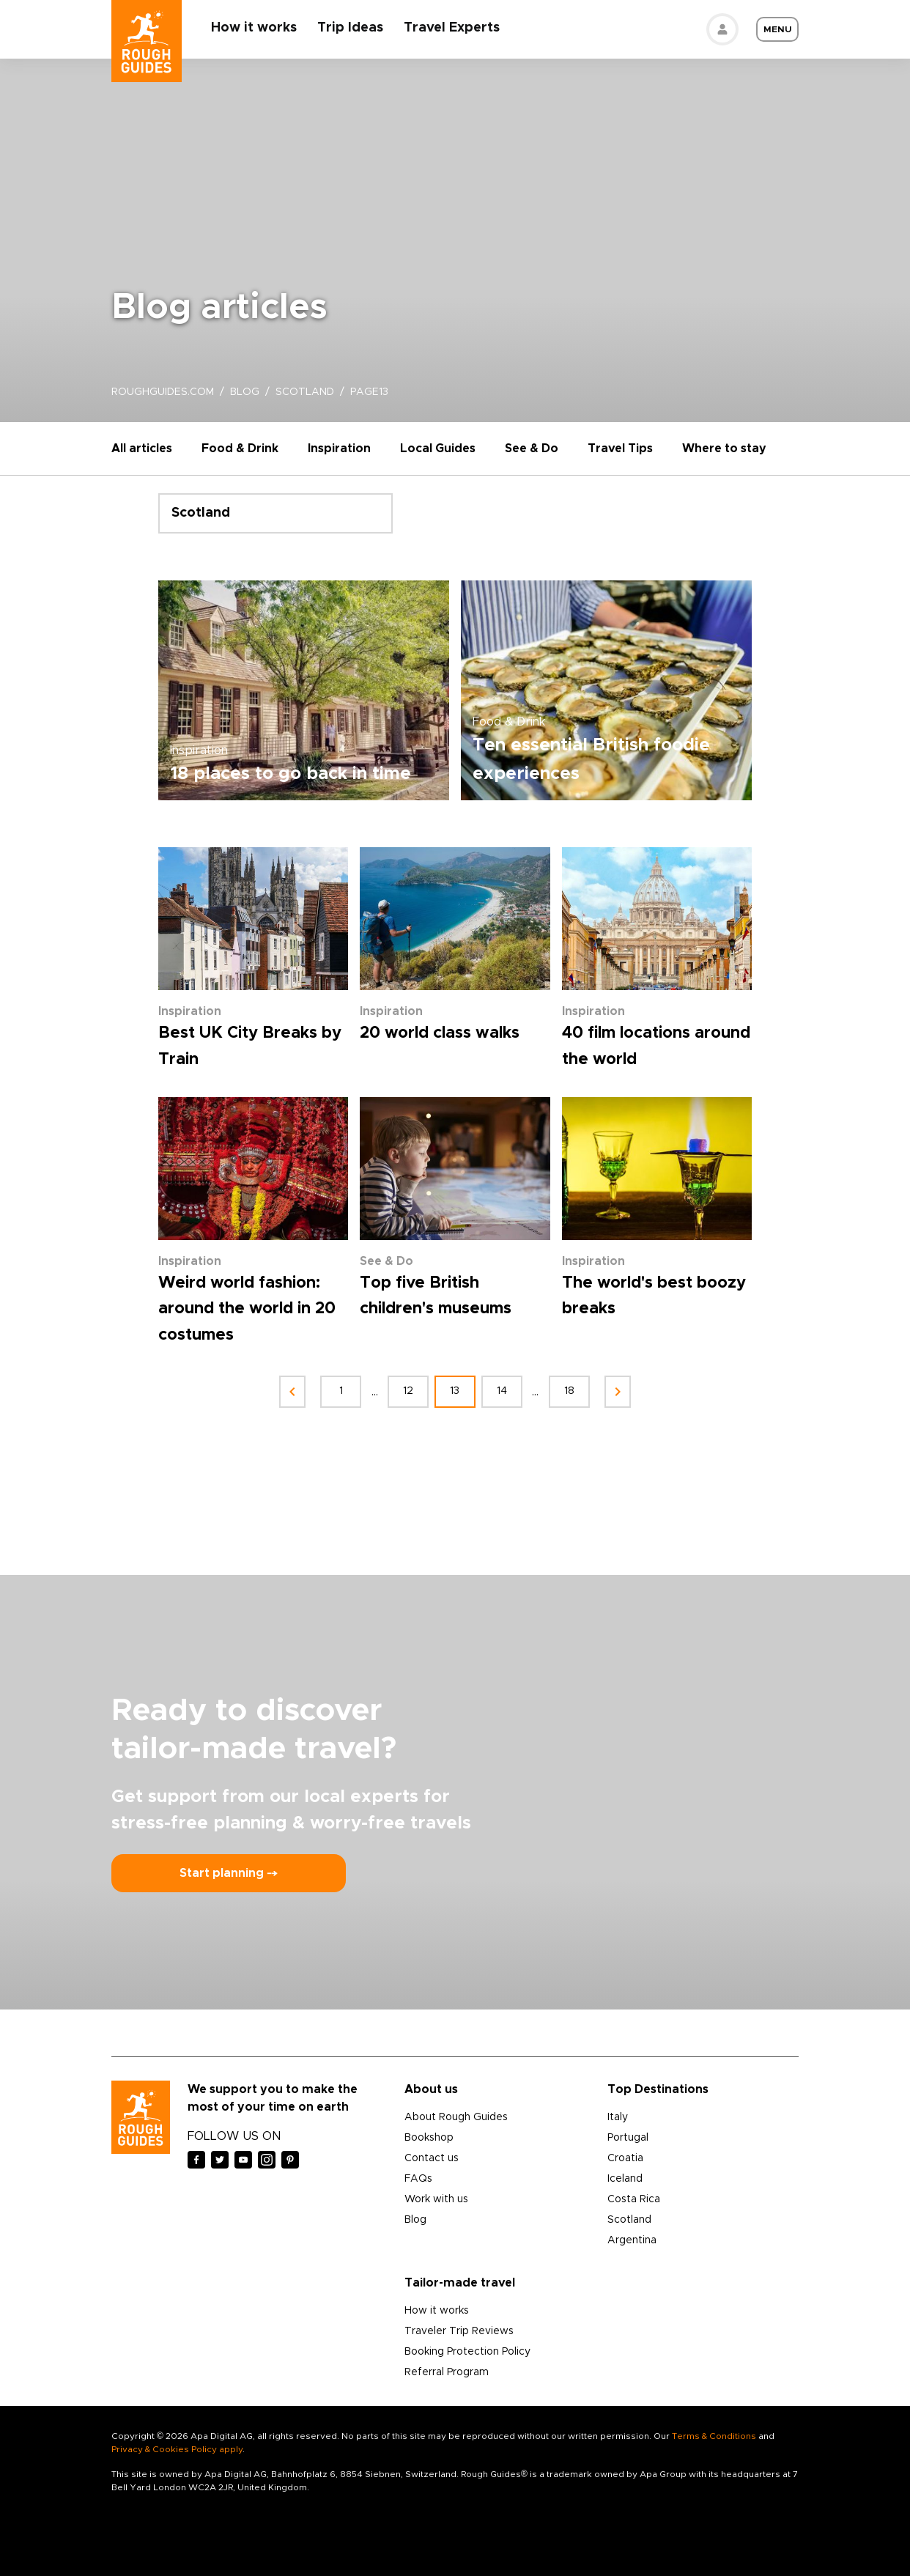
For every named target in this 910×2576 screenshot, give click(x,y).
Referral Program (446, 2372)
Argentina (631, 2240)
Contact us (431, 2158)
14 (502, 1391)
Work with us (436, 2199)
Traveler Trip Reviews (459, 2331)
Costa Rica (633, 2199)
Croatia (625, 2158)
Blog (415, 2220)
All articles (141, 448)
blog (244, 392)
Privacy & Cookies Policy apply (177, 2449)
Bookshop (429, 2138)
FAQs (418, 2179)
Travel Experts (452, 27)
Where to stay (724, 448)
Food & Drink (239, 448)
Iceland (625, 2179)
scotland (304, 392)
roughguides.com (162, 392)
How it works (254, 27)
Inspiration (339, 448)
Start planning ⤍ (229, 1873)
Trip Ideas (350, 27)
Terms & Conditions (714, 2436)
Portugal (627, 2138)
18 (569, 1391)
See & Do (531, 448)
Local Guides (438, 448)
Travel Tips (620, 448)
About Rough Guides (456, 2117)
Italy (617, 2117)
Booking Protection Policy (467, 2352)
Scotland (629, 2220)
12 (408, 1391)
